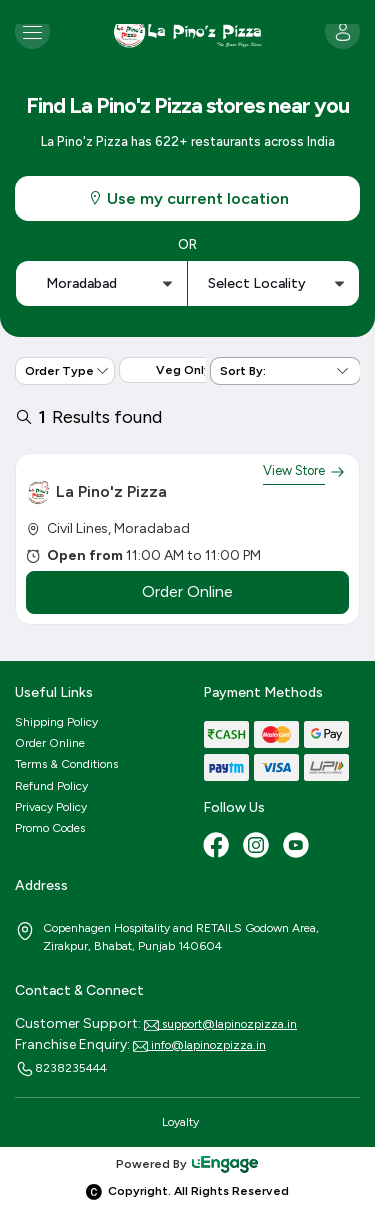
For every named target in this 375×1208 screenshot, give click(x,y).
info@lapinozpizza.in (199, 1045)
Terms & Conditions (66, 764)
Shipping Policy (56, 722)
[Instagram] (258, 847)
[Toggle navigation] (32, 31)
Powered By (188, 1164)
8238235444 (61, 1069)
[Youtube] (298, 847)
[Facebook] (218, 847)
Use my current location (188, 198)
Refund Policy (51, 786)
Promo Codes (50, 828)
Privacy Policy (51, 807)
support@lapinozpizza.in (220, 1024)
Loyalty (180, 1122)
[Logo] (188, 31)
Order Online (50, 743)
